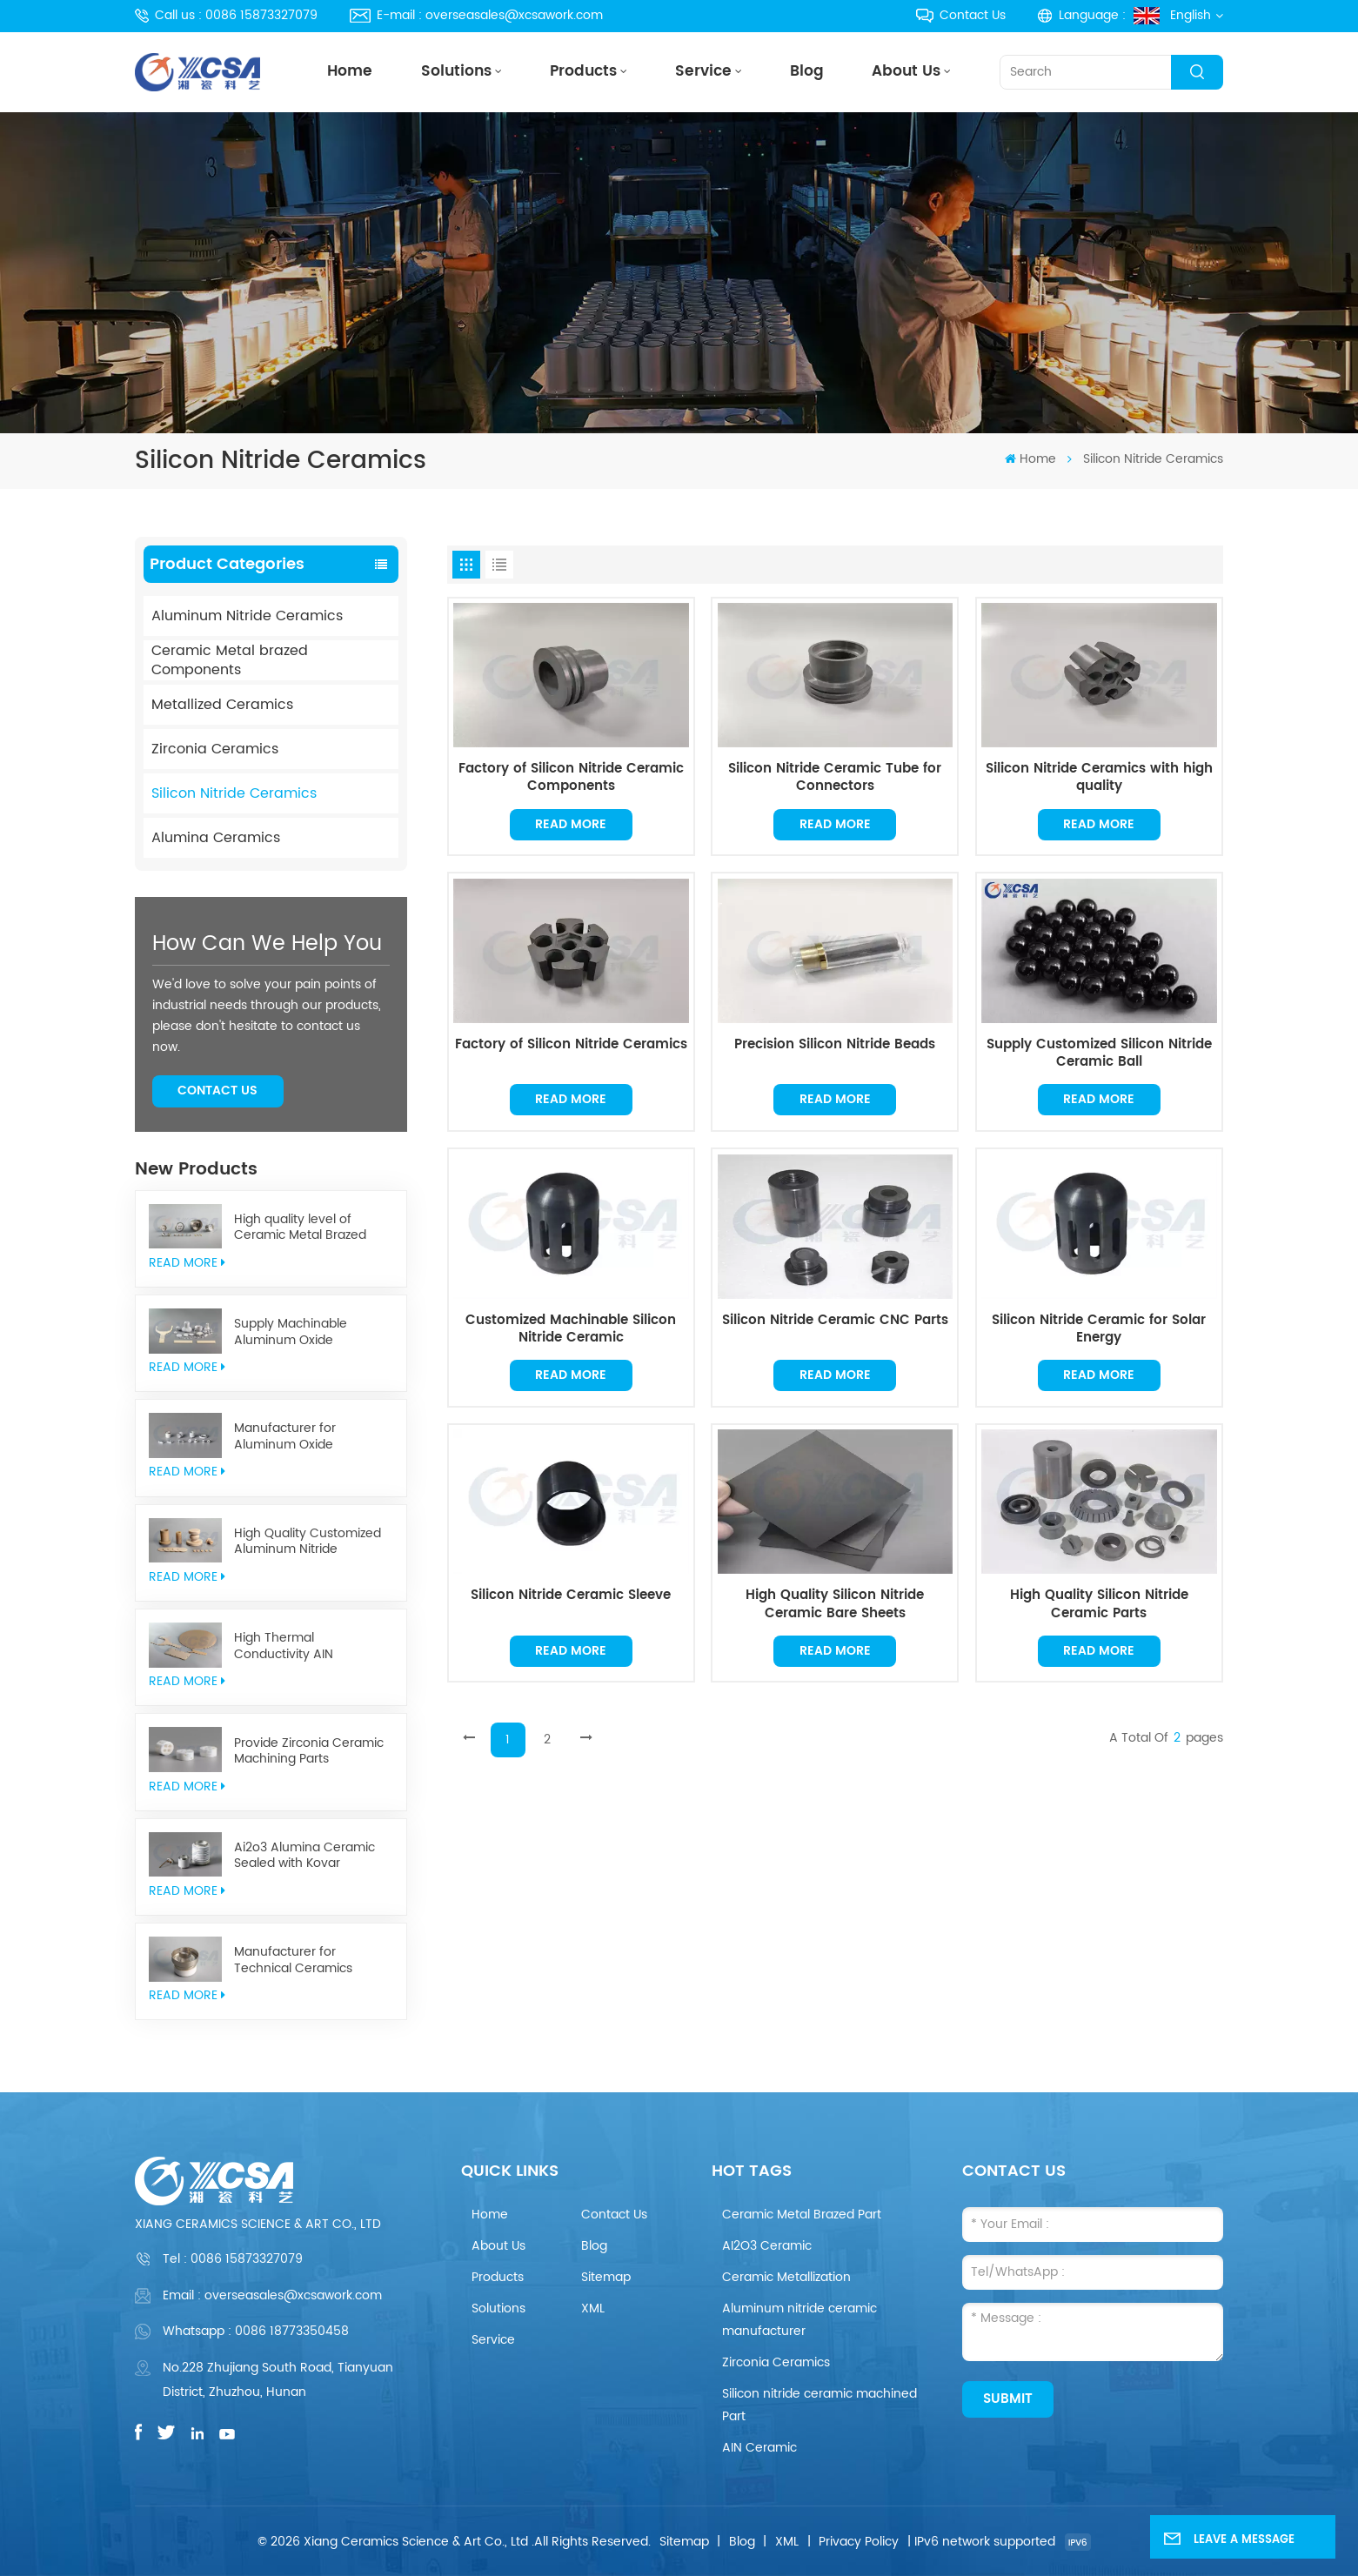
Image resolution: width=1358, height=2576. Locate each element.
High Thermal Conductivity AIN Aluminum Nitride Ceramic (313, 1646)
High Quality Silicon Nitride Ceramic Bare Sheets (835, 1604)
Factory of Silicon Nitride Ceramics (571, 1045)
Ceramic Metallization (786, 2277)
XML (593, 2308)
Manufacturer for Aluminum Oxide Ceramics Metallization (301, 1437)
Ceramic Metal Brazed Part (801, 2215)
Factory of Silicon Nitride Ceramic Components (571, 777)
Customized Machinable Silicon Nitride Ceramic (570, 1329)
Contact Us (961, 15)
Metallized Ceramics (222, 704)
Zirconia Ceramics (214, 749)
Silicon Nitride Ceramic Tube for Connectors (834, 777)
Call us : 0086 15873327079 (226, 15)
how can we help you (267, 944)
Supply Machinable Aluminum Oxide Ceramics (290, 1332)
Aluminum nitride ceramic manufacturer (799, 2319)
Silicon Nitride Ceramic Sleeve (571, 1596)
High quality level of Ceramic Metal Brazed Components (300, 1228)
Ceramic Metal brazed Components (229, 660)
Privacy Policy (859, 2542)
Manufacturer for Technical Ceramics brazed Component (293, 1960)
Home (349, 72)
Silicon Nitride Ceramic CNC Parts (835, 1321)
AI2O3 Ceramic (767, 2246)
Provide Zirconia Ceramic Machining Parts (309, 1752)
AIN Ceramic (759, 2448)
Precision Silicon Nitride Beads (834, 1045)
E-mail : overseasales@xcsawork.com (476, 15)
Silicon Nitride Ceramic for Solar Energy (1099, 1329)
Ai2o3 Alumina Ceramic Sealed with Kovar (304, 1856)
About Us (906, 72)
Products (583, 72)
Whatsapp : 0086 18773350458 (256, 2331)
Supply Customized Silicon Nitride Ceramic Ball (1099, 1053)
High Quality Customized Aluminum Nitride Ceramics (307, 1542)
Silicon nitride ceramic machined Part (819, 2405)
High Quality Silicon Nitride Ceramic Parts (1099, 1604)
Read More (570, 824)
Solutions (456, 72)
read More (187, 1263)
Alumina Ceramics (215, 837)
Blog (807, 72)
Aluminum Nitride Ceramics (247, 616)
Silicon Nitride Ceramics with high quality (1099, 777)
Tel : (233, 2259)
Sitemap (606, 2277)
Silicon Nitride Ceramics (234, 793)
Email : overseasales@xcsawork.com (272, 2295)
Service (703, 72)
